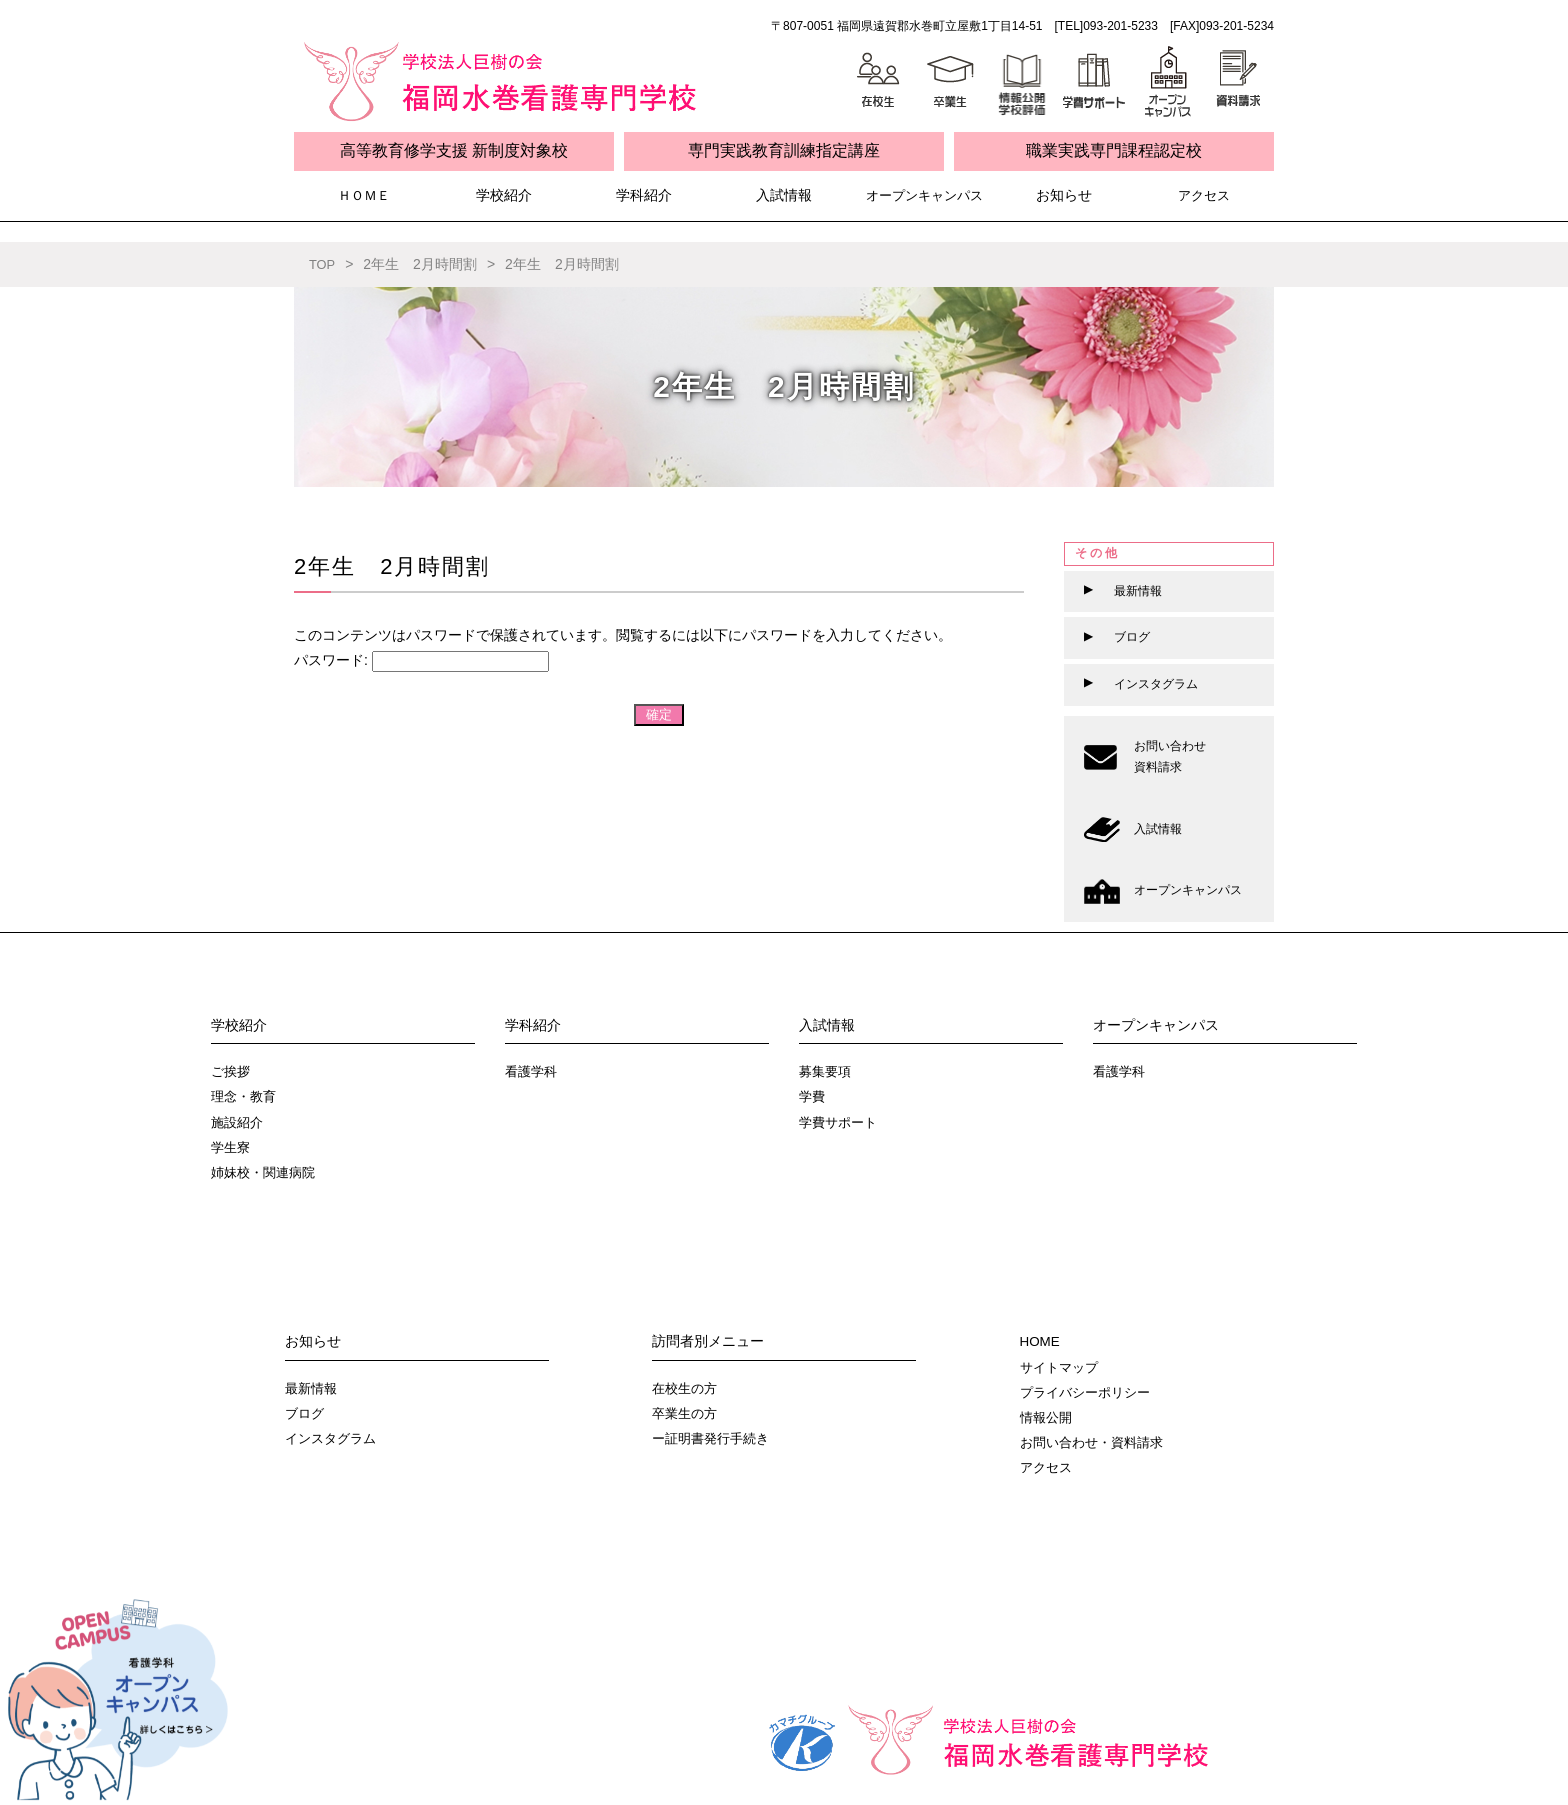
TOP (323, 264)
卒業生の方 (687, 1413)
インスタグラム (334, 1438)
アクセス (1204, 196)
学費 (813, 1096)
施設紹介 (239, 1122)
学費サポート (841, 1122)
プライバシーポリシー (1090, 1392)
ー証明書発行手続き (715, 1438)
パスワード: (421, 660)
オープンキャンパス (924, 196)
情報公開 (1048, 1417)
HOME (1041, 1341)
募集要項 (827, 1071)
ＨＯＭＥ (364, 196)
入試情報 (784, 196)
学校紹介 (504, 196)
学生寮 (232, 1147)
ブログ (306, 1413)
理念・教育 (246, 1096)
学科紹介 (644, 196)
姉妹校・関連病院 (267, 1172)
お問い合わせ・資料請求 (1097, 1442)
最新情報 (313, 1388)
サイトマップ (1062, 1367)
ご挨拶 (232, 1071)
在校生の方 (687, 1388)
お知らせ (1064, 196)
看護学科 (533, 1071)
